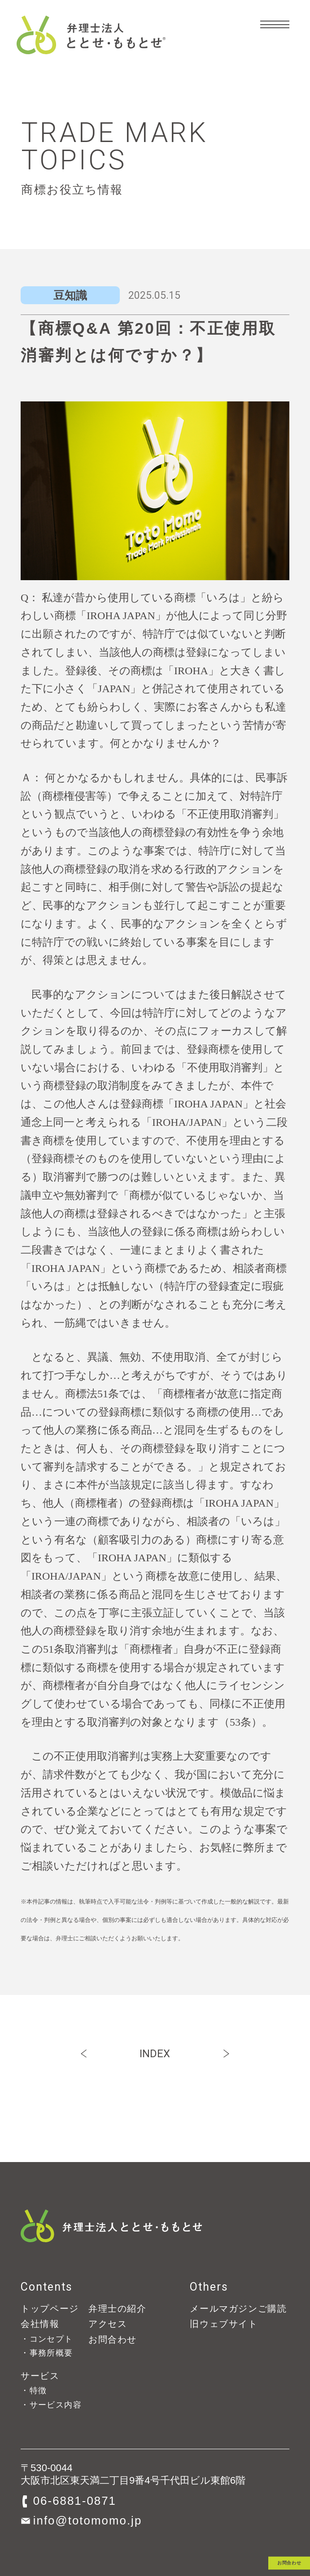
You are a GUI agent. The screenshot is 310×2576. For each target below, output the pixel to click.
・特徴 (34, 2390)
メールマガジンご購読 (238, 2308)
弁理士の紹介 (117, 2308)
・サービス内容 (51, 2404)
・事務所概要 (47, 2352)
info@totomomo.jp (87, 2520)
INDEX (155, 2053)
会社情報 (40, 2324)
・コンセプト (47, 2338)
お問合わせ (250, 2539)
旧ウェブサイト (224, 2324)
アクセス (107, 2324)
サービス (40, 2376)
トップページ (50, 2308)
